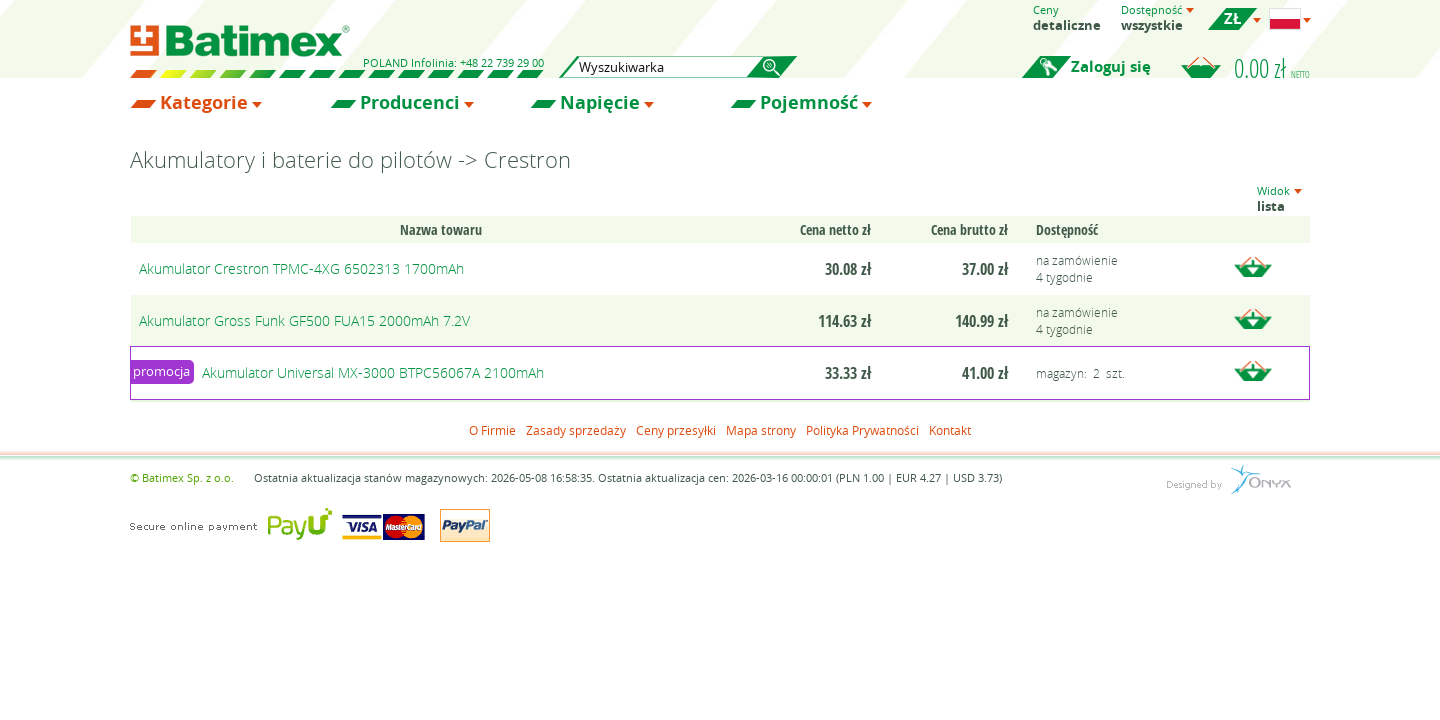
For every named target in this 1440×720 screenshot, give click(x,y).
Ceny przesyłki (676, 430)
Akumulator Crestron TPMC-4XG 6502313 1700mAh (301, 268)
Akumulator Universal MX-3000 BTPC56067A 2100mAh (373, 372)
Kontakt (950, 430)
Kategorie (204, 103)
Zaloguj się (1111, 66)
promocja (161, 371)
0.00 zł (1272, 68)
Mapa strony (761, 430)
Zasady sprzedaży (576, 430)
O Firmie (492, 430)
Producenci (410, 103)
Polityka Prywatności (862, 430)
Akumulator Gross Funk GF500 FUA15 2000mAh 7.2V (304, 320)
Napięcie (600, 103)
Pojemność (809, 103)
